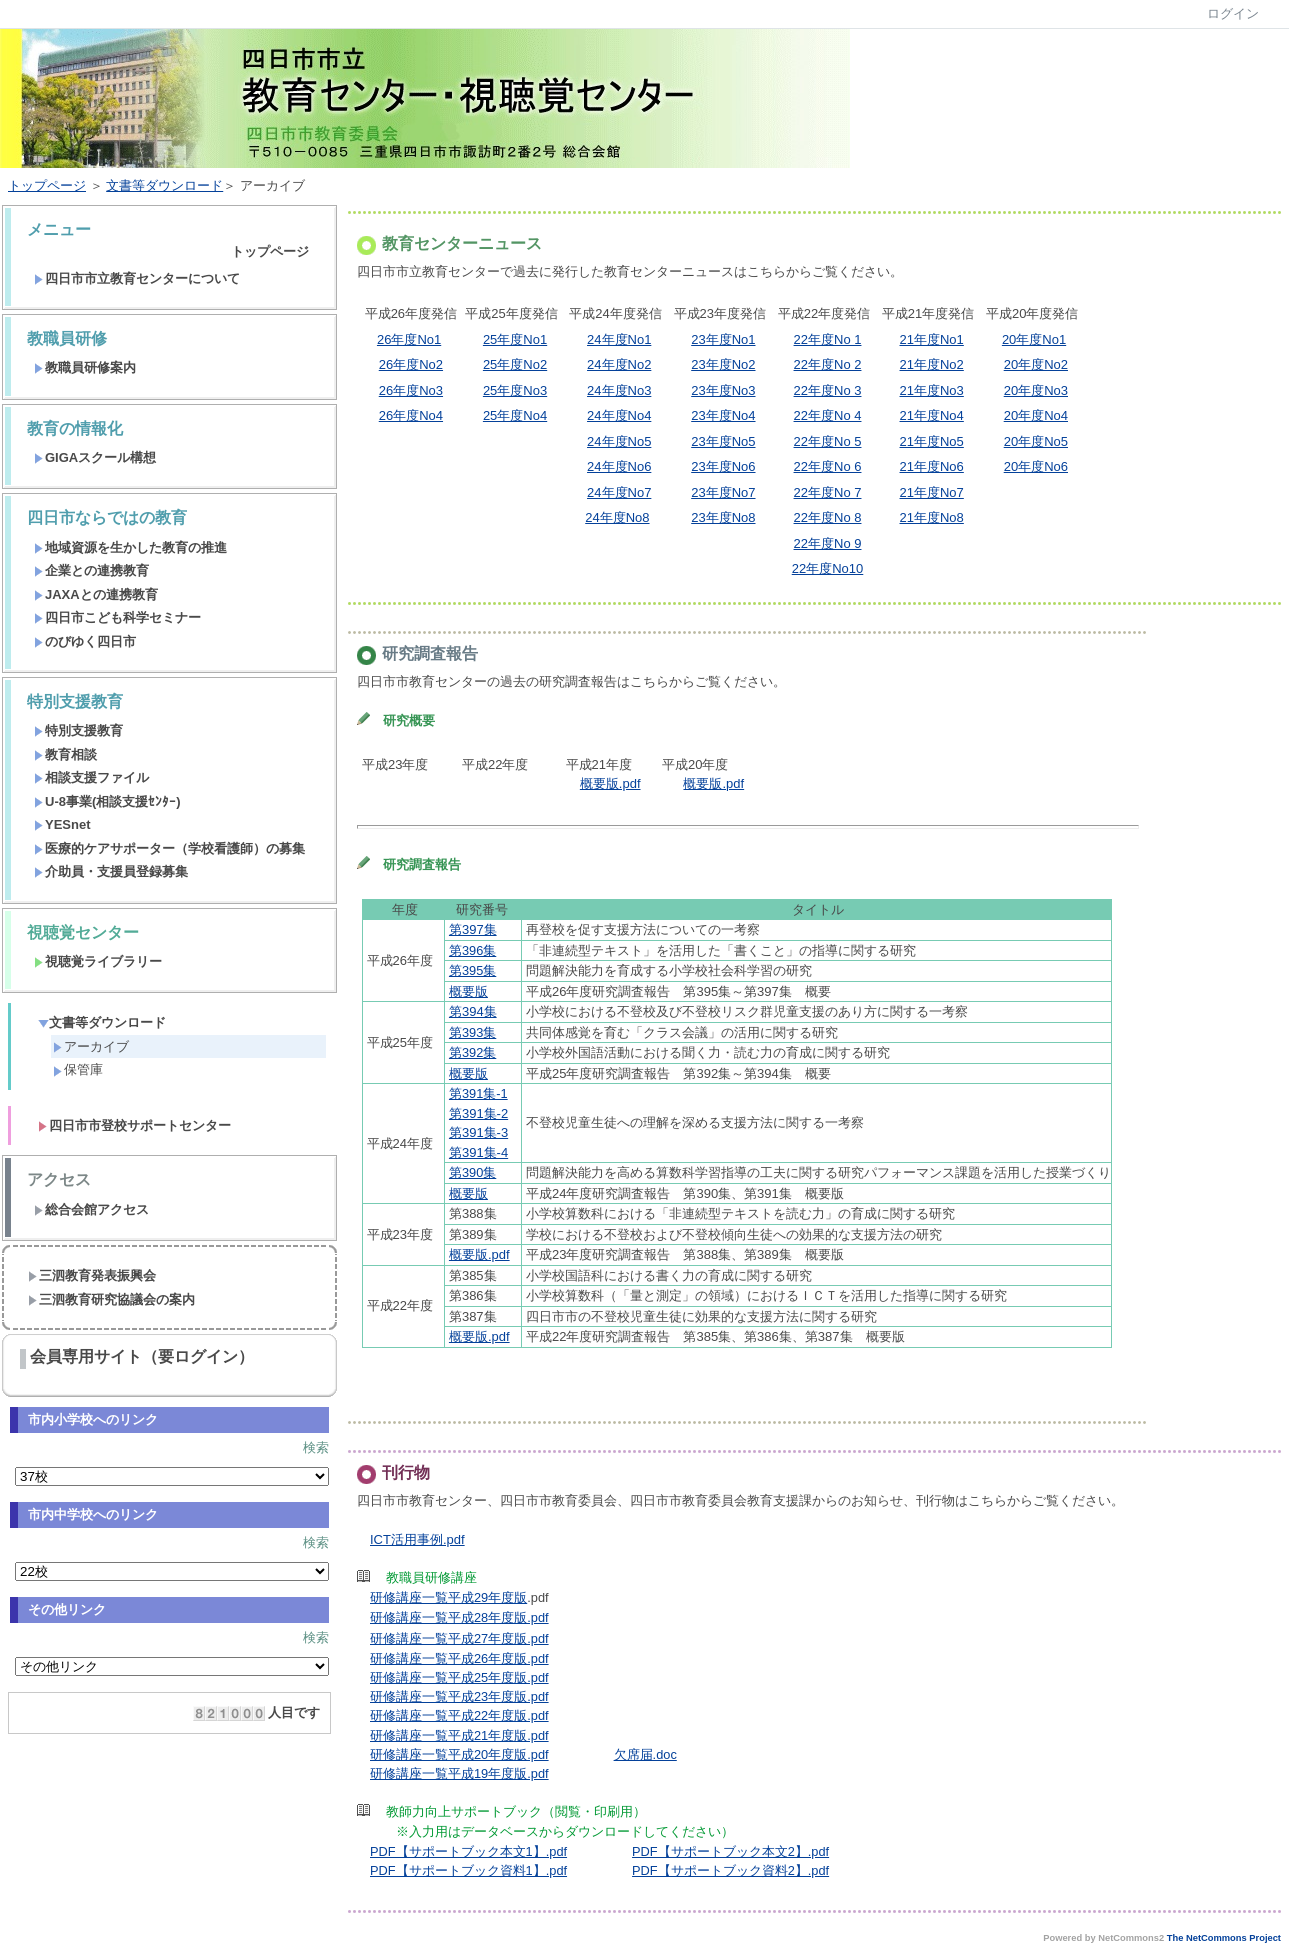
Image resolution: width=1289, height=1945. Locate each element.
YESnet (62, 824)
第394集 (473, 1011)
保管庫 (78, 1069)
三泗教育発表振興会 (92, 1275)
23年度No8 (723, 517)
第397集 (473, 929)
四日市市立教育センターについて (137, 278)
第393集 (472, 1032)
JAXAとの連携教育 (96, 594)
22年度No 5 (828, 441)
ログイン (1233, 13)
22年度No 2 (828, 364)
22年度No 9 (828, 543)
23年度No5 (723, 441)
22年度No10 (828, 568)
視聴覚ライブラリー (98, 961)
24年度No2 (619, 364)
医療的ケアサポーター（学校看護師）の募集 (169, 848)
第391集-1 (478, 1093)
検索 (316, 1447)
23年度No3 (723, 390)
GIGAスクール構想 (95, 457)
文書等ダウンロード (164, 185)
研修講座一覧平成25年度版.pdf (459, 1677)
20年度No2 (1036, 364)
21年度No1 (932, 339)
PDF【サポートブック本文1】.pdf (468, 1851)
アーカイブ (91, 1046)
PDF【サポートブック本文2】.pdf (730, 1851)
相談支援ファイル (91, 777)
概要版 (468, 991)
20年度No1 (1034, 339)
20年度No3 (1036, 390)
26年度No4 (411, 415)
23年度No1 (723, 339)
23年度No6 (723, 466)
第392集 (472, 1052)
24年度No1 (619, 339)
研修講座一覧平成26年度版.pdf (459, 1658)
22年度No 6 (828, 466)
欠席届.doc (645, 1754)
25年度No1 (515, 339)
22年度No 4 (828, 415)
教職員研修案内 (85, 367)
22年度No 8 (828, 517)
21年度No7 (932, 492)
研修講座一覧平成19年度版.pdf (459, 1773)
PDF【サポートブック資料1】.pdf (468, 1870)
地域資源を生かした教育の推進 (130, 547)
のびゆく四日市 (85, 641)
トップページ (47, 185)
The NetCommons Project (1224, 1938)
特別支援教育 (78, 730)
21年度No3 (932, 390)
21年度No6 (932, 466)
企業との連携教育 (91, 570)
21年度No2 (932, 364)
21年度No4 (932, 415)
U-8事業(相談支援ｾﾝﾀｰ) (107, 801)
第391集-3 (478, 1132)
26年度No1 (409, 339)
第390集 (472, 1172)
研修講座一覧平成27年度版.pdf (459, 1638)
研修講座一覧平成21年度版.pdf (459, 1735)
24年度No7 (619, 492)
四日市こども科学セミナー (117, 617)
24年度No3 (619, 390)
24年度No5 (619, 441)
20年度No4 (1036, 415)
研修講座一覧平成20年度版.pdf (459, 1754)
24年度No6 (619, 466)
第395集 (472, 970)
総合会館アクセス (91, 1209)
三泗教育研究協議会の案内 (111, 1299)
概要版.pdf (610, 783)
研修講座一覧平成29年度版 (448, 1597)
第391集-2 (478, 1113)
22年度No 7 (828, 492)
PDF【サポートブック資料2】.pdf (730, 1870)
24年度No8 (617, 517)
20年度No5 (1036, 441)
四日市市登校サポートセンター (134, 1125)
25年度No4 (515, 415)
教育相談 (65, 754)
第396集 (472, 950)
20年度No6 (1036, 466)
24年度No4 (619, 415)
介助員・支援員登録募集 (111, 871)
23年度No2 (723, 364)
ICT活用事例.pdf (417, 1539)
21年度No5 (932, 441)
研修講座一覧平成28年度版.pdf (459, 1617)
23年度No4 (723, 415)
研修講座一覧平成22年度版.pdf (459, 1715)
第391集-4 (478, 1152)
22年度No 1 (828, 339)
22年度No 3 (828, 390)
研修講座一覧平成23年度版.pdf (459, 1696)
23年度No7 (723, 492)
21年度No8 (932, 517)
